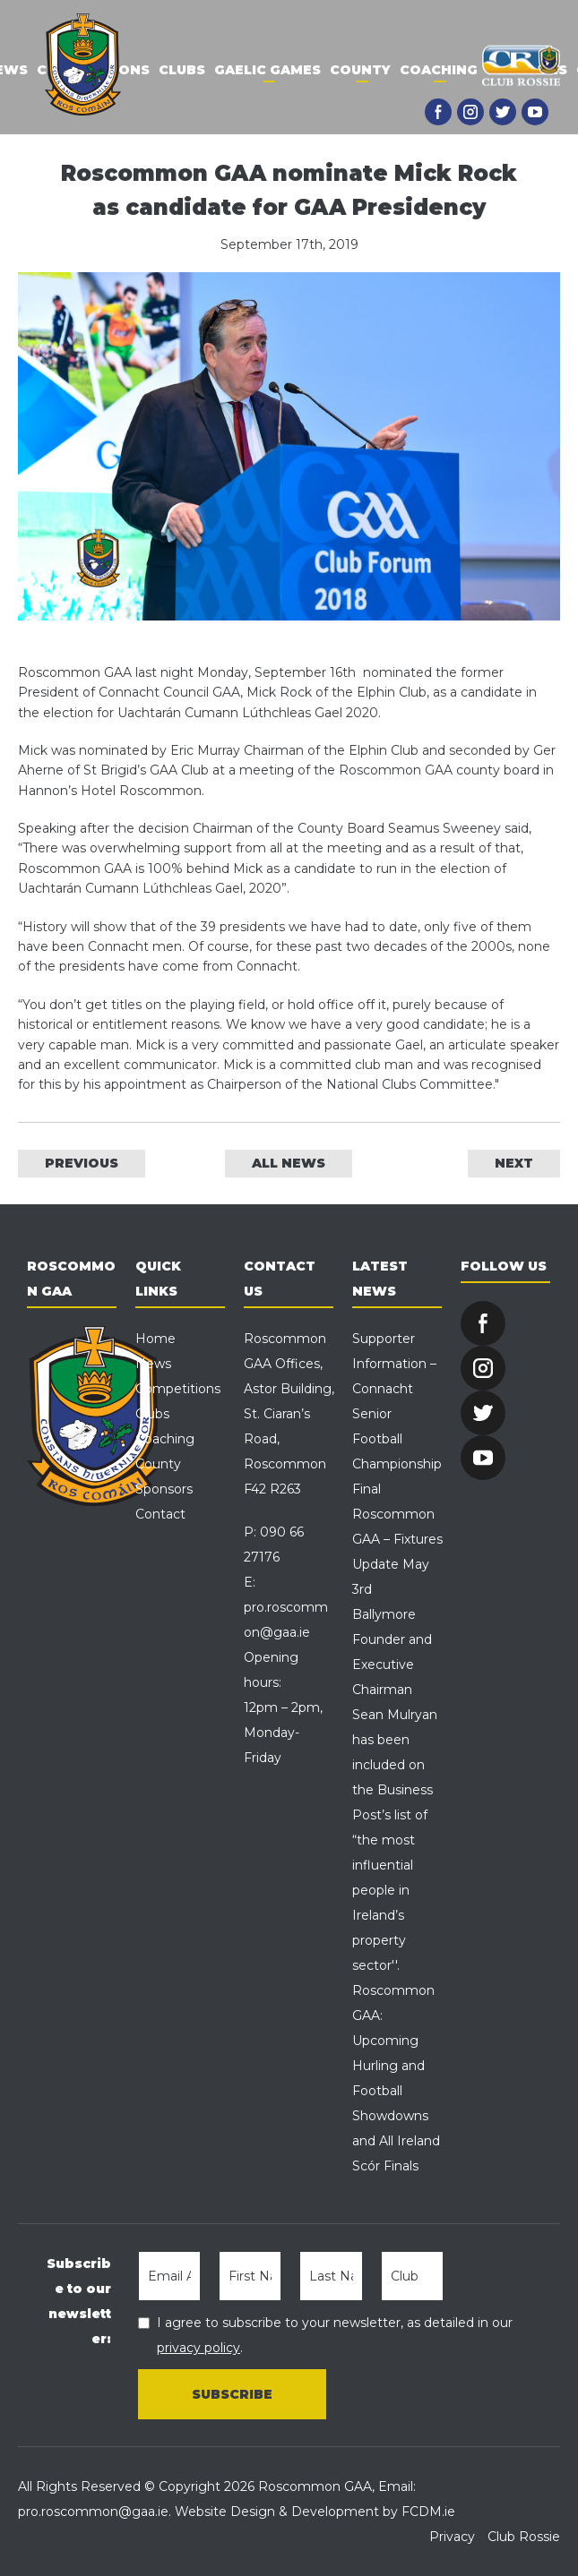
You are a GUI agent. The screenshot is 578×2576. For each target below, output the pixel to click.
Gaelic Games (267, 70)
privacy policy (198, 2348)
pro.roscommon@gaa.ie (93, 2511)
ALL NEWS (288, 1163)
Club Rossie (523, 2537)
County (360, 70)
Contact (160, 1514)
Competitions (177, 1389)
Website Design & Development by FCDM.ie (315, 2511)
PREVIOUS (81, 1163)
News (153, 1364)
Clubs (182, 70)
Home (155, 1339)
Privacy (452, 2537)
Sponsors (164, 1489)
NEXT (514, 1163)
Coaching (439, 70)
